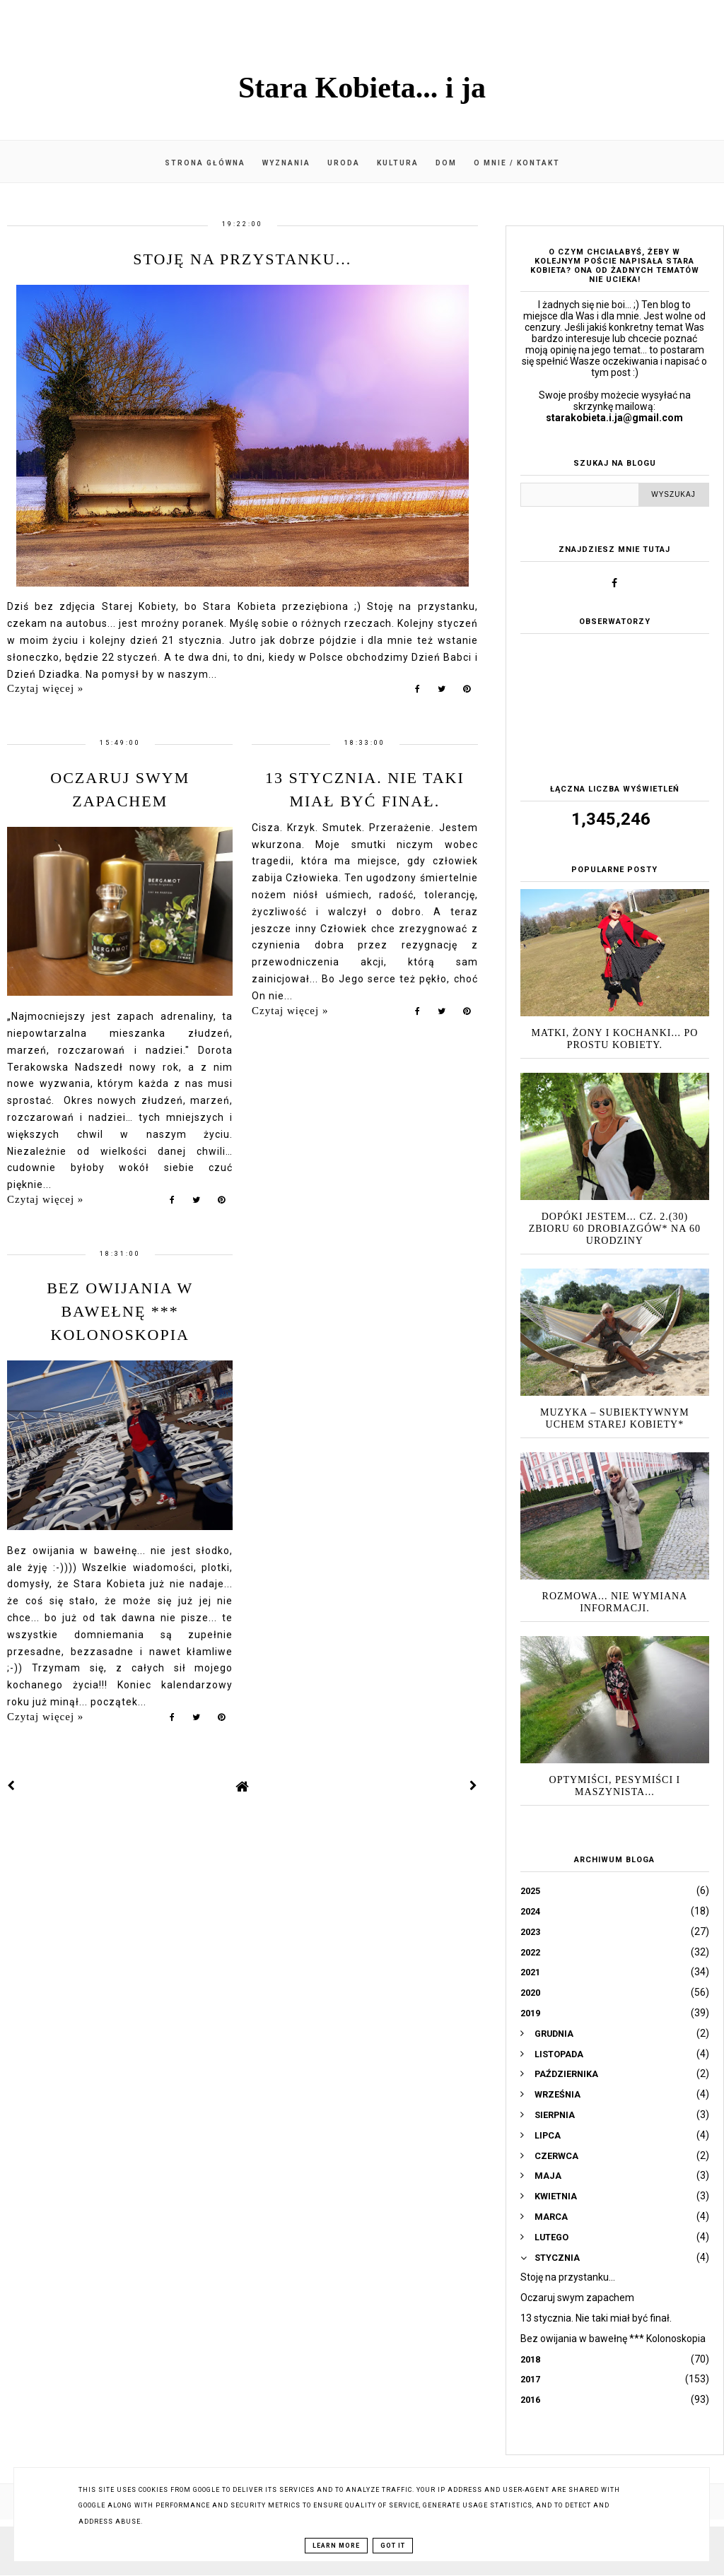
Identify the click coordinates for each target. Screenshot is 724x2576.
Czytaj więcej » (45, 688)
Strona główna (205, 163)
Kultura (398, 163)
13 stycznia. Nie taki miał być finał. (596, 2318)
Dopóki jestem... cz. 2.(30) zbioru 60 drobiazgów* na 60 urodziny (615, 1228)
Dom (446, 163)
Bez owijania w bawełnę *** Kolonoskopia (120, 1311)
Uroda (343, 163)
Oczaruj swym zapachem (577, 2297)
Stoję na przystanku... (242, 259)
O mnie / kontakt (517, 163)
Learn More (336, 2545)
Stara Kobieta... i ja (362, 87)
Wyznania (286, 163)
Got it (392, 2545)
